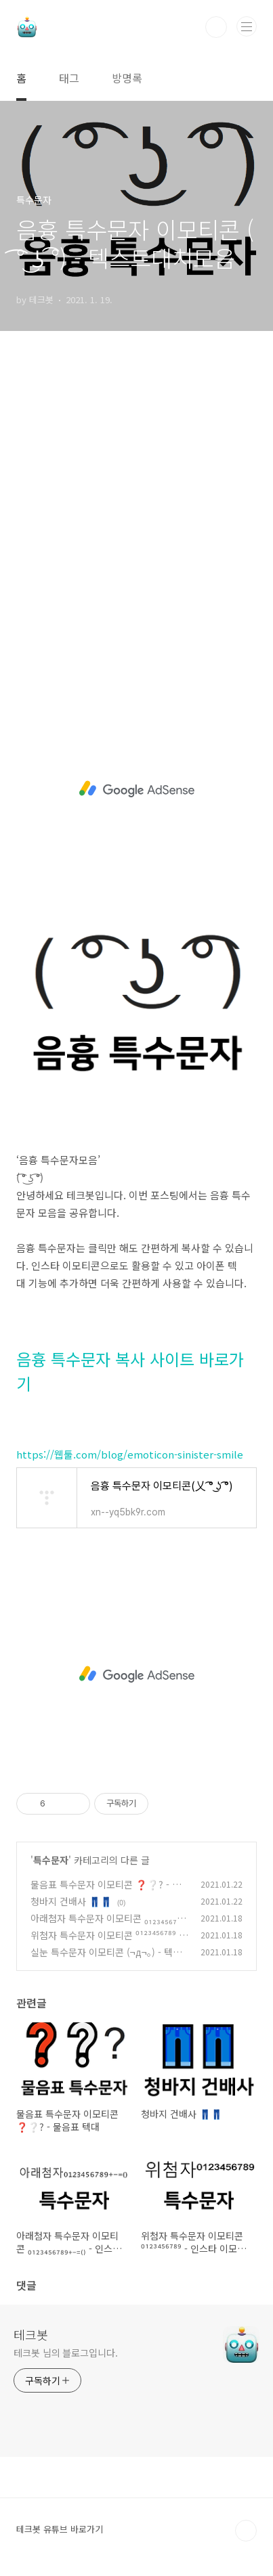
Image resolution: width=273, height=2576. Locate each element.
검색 (216, 27)
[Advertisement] (136, 524)
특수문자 (50, 1860)
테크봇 (31, 2334)
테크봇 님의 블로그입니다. (66, 2352)
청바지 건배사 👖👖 (71, 1901)
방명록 (127, 78)
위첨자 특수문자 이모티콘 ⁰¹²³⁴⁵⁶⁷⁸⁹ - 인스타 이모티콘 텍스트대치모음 (106, 1942)
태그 (69, 78)
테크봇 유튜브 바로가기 (59, 2529)
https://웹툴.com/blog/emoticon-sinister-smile (129, 1454)
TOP (246, 2530)
